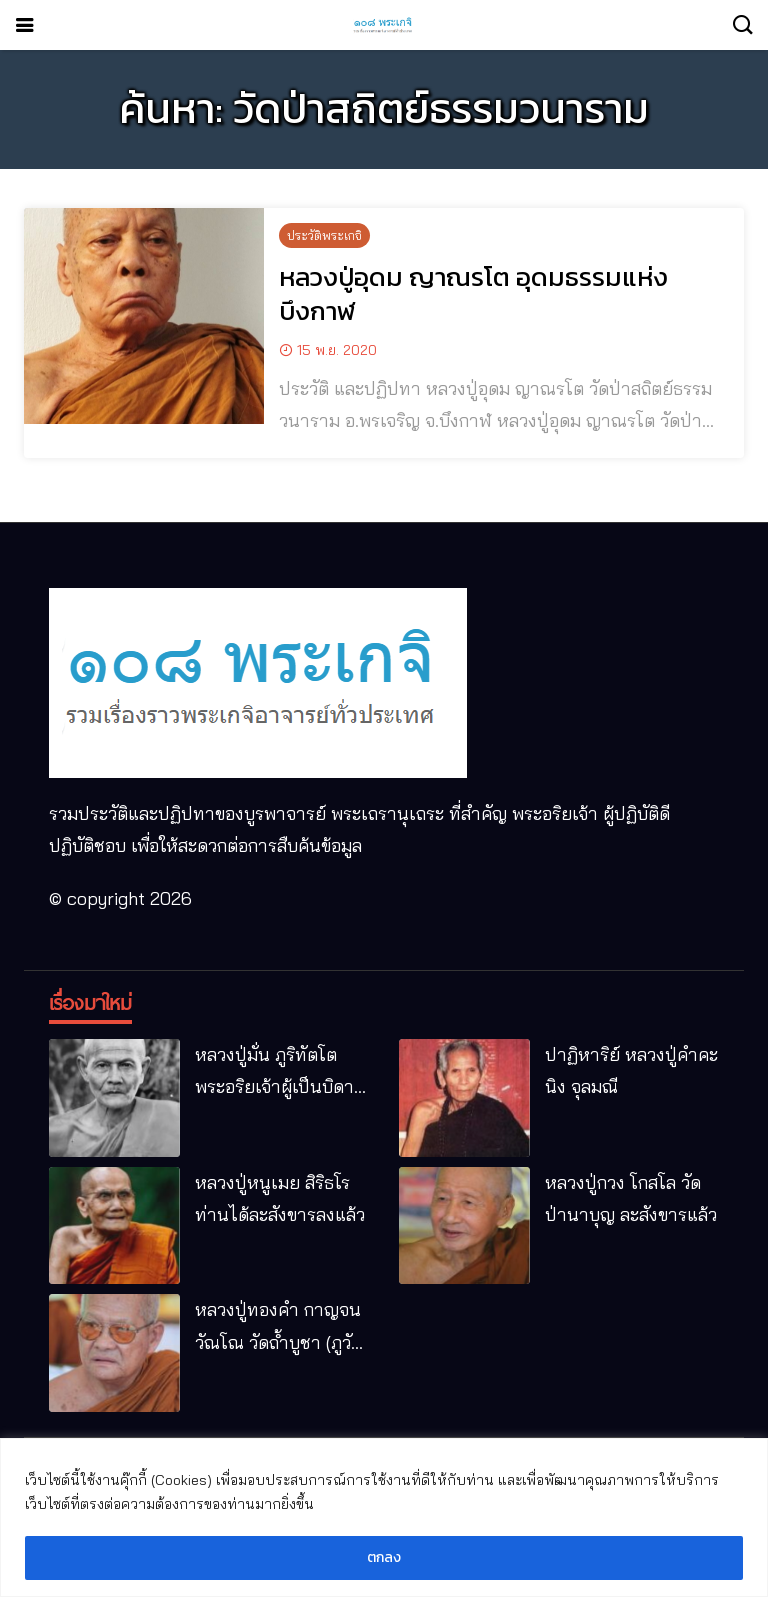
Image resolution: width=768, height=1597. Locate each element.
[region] (384, 1517)
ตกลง (384, 1557)
